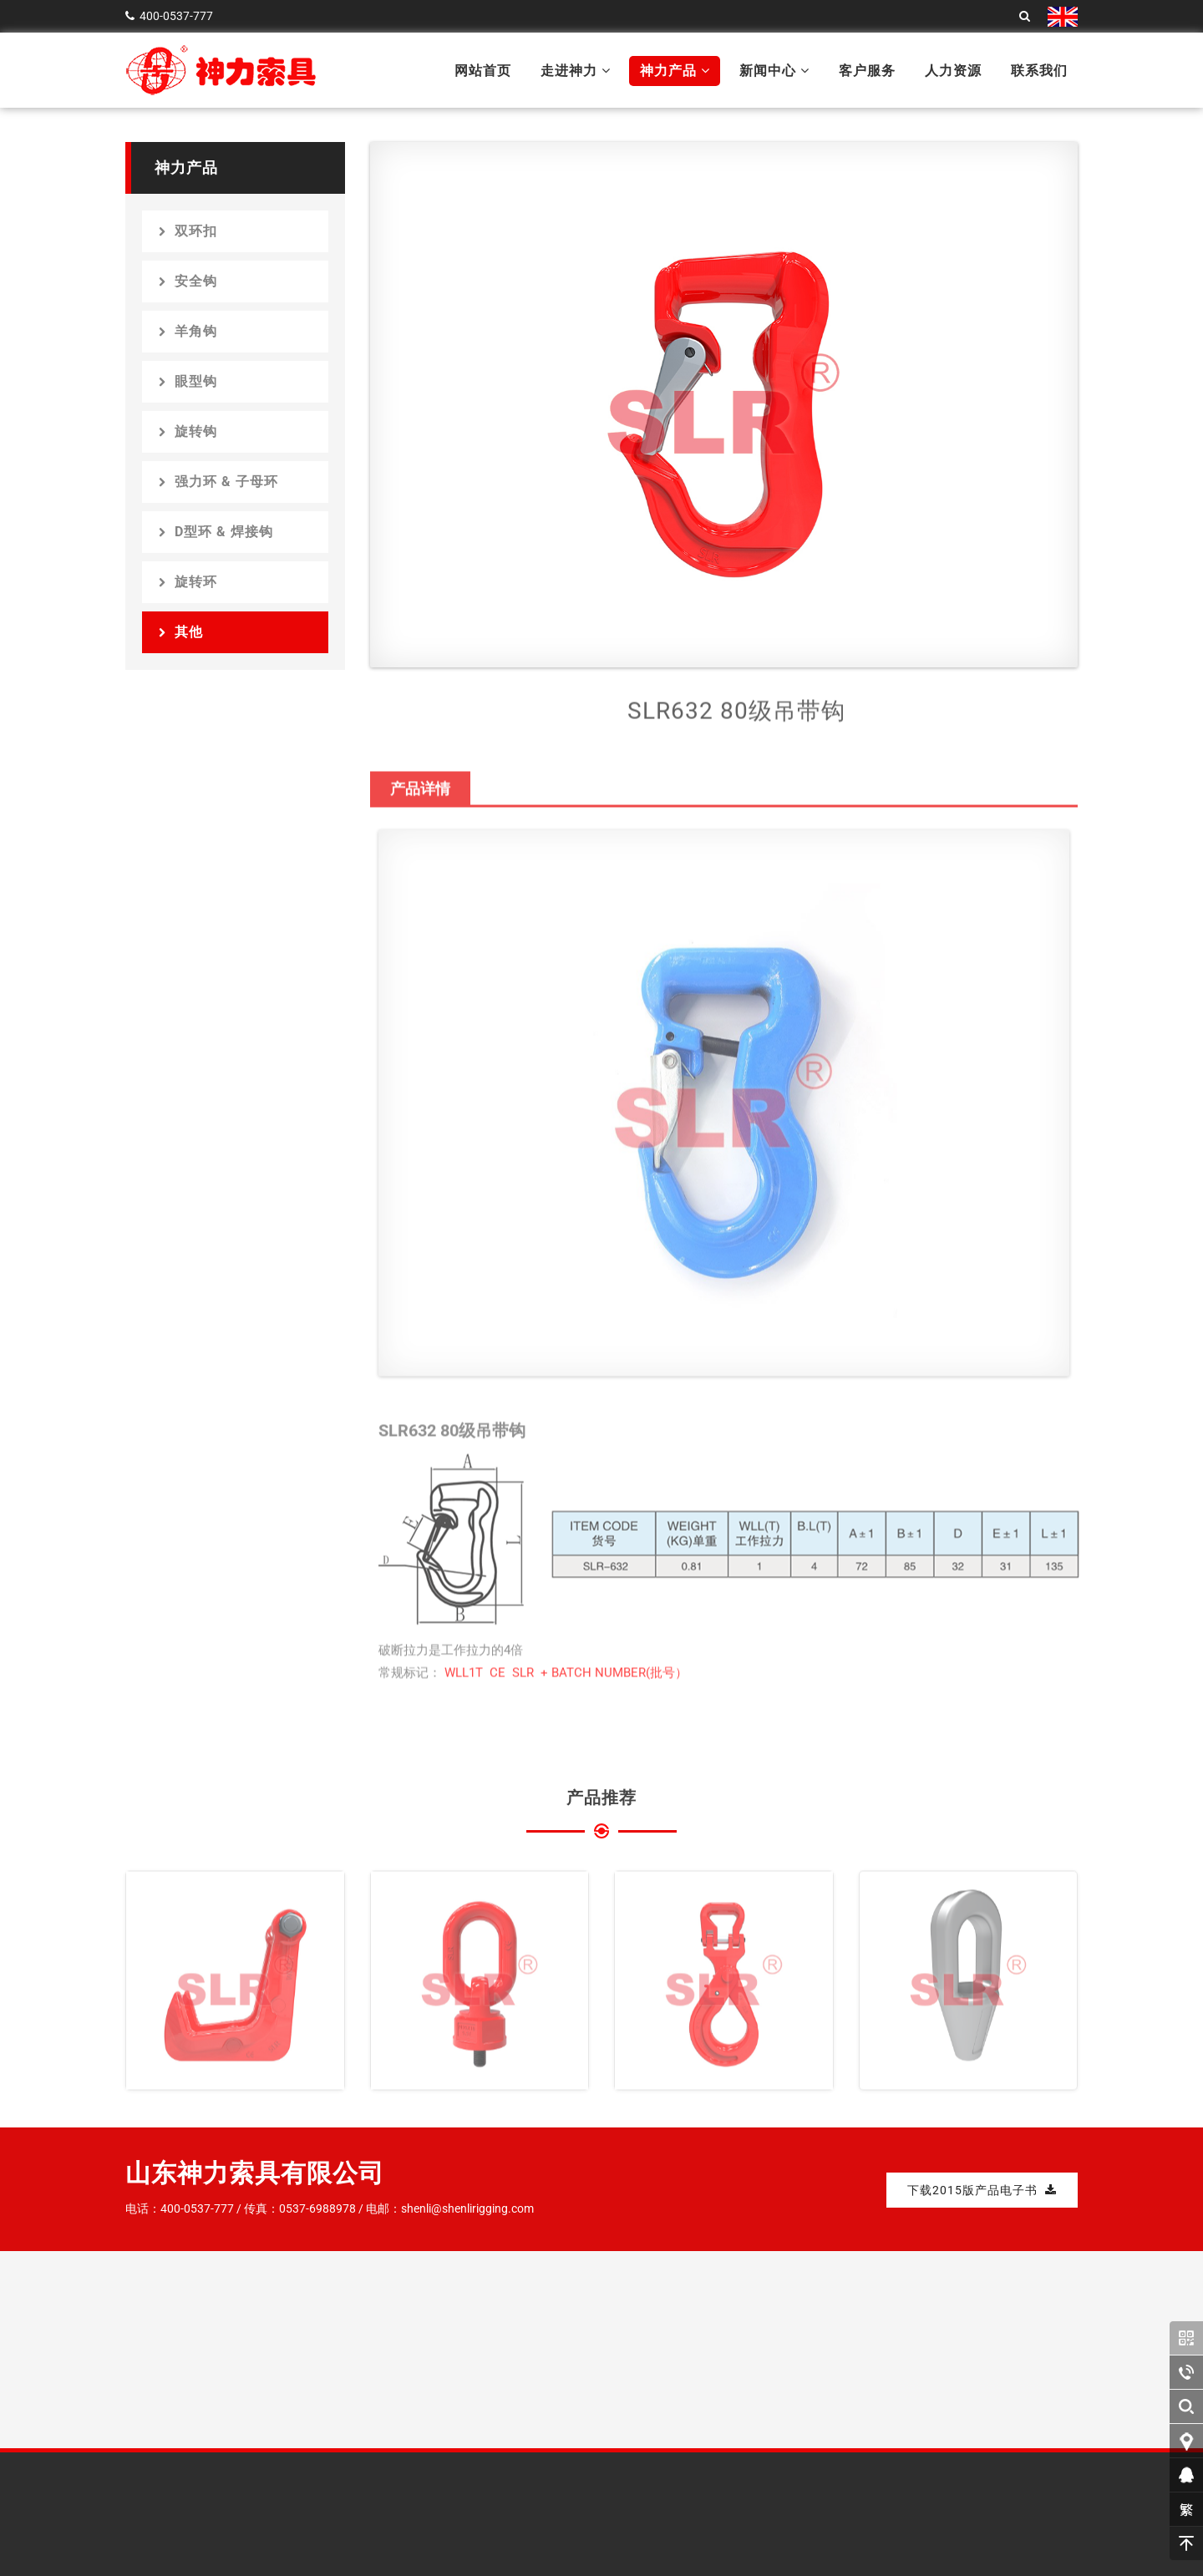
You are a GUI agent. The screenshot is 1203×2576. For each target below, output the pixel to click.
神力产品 (675, 71)
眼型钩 (188, 381)
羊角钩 (188, 331)
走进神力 (576, 71)
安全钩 (188, 281)
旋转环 (188, 582)
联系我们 (1039, 71)
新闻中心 (774, 71)
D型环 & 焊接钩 (216, 532)
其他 (181, 632)
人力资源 (953, 71)
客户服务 (867, 71)
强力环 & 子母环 (218, 481)
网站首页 (482, 71)
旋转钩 (188, 431)
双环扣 (188, 231)
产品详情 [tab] (420, 797)
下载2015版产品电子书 (982, 2190)
